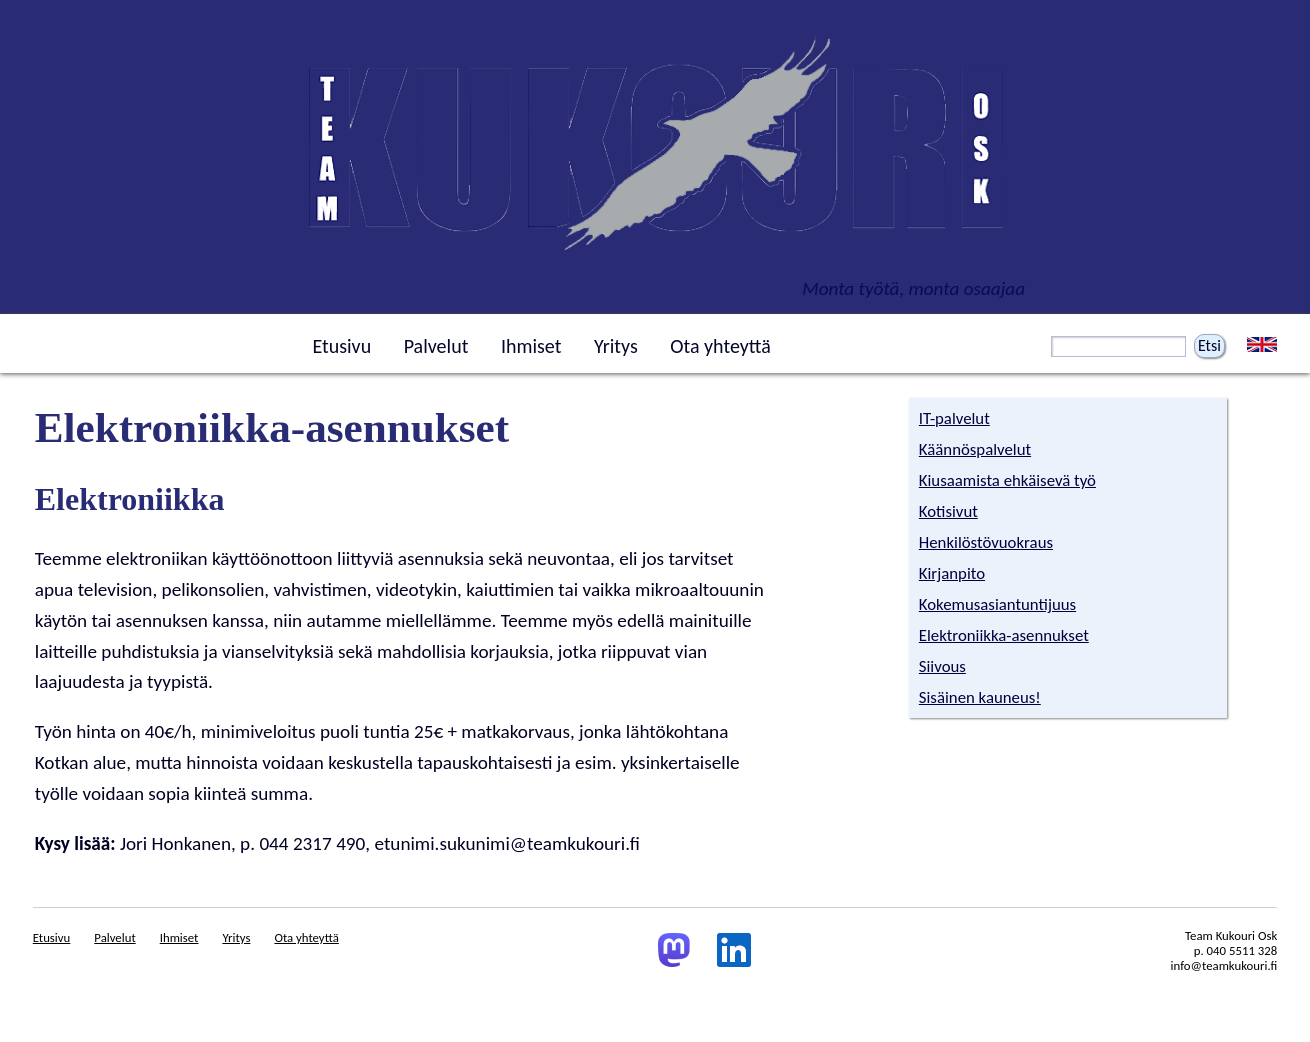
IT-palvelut (954, 418)
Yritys (616, 346)
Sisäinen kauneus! (980, 697)
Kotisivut (948, 511)
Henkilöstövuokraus (986, 542)
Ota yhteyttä (720, 346)
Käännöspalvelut (975, 449)
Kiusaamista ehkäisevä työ (1007, 480)
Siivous (942, 666)
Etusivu (341, 346)
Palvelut (436, 346)
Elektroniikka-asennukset (1004, 635)
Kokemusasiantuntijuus (997, 604)
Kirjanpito (952, 573)
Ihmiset (531, 346)
